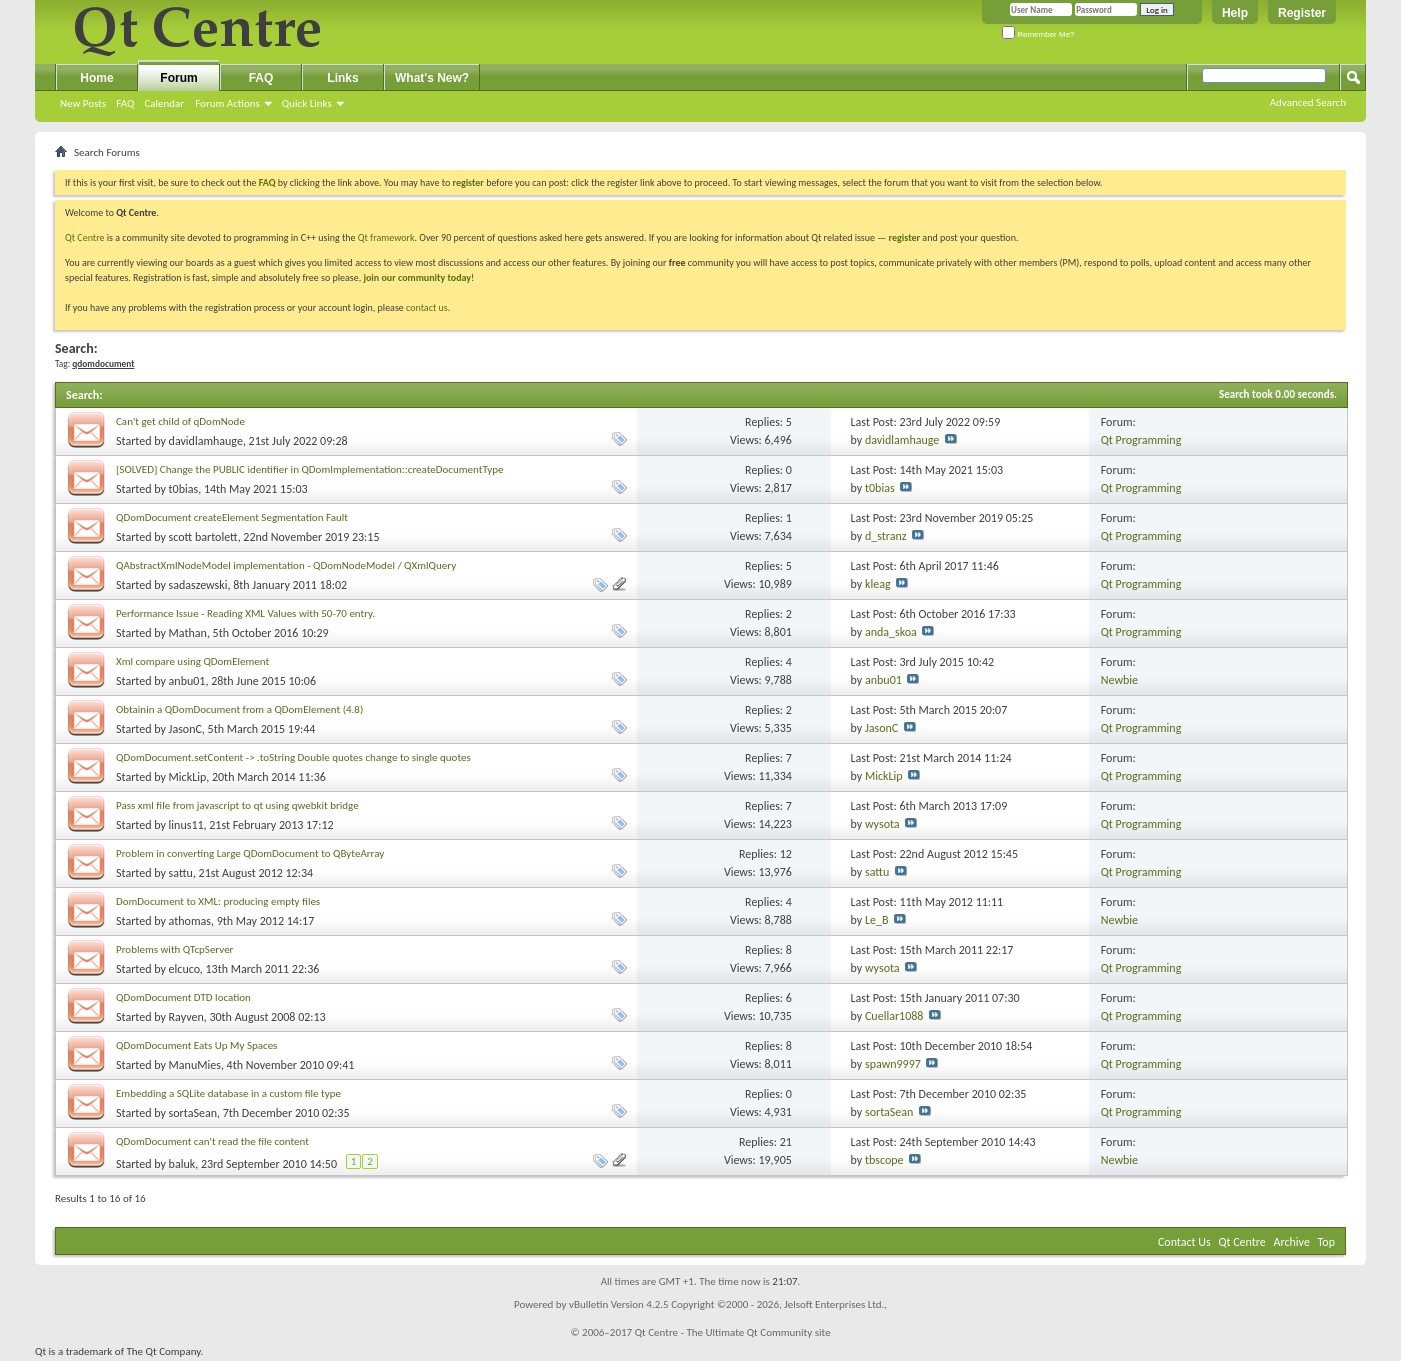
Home (96, 78)
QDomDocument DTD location (183, 997)
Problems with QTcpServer (174, 949)
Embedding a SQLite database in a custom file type (228, 1093)
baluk (182, 1164)
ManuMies (195, 1065)
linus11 (186, 825)
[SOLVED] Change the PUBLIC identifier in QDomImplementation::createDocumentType (310, 469)
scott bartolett (203, 537)
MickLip (188, 777)
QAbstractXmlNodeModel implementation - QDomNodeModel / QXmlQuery (286, 565)
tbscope (884, 1160)
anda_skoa (891, 632)
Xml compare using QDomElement (192, 661)
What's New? (432, 78)
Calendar (164, 103)
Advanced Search (1308, 102)
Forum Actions (227, 103)
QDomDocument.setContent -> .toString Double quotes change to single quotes (293, 757)
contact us (427, 307)
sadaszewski (198, 585)
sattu (181, 873)
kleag (878, 584)
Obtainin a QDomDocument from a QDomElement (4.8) (239, 709)
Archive (1292, 1242)
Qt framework (386, 237)
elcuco (184, 969)
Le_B (877, 920)
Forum (178, 78)
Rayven (186, 1017)
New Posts (83, 103)
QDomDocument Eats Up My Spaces (196, 1045)
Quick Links (307, 103)
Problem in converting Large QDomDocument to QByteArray (250, 853)
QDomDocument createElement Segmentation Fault (232, 517)
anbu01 (187, 681)
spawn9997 (893, 1064)
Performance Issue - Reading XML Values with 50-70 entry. (245, 613)
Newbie (1119, 680)
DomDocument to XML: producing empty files (218, 901)
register (904, 237)
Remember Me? (1038, 34)
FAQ (125, 103)
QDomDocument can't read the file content (212, 1141)
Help (1235, 13)
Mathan (188, 633)
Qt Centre (85, 237)
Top (1326, 1242)
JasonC (185, 729)
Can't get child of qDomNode (180, 421)
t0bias (184, 489)
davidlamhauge (206, 441)
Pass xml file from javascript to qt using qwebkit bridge (237, 805)
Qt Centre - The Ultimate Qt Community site (733, 1332)
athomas (190, 921)
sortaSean (193, 1113)
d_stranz (886, 536)
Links (342, 78)
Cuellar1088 (894, 1016)
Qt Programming (1141, 440)
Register (1302, 13)
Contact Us (1184, 1242)
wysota (882, 824)
